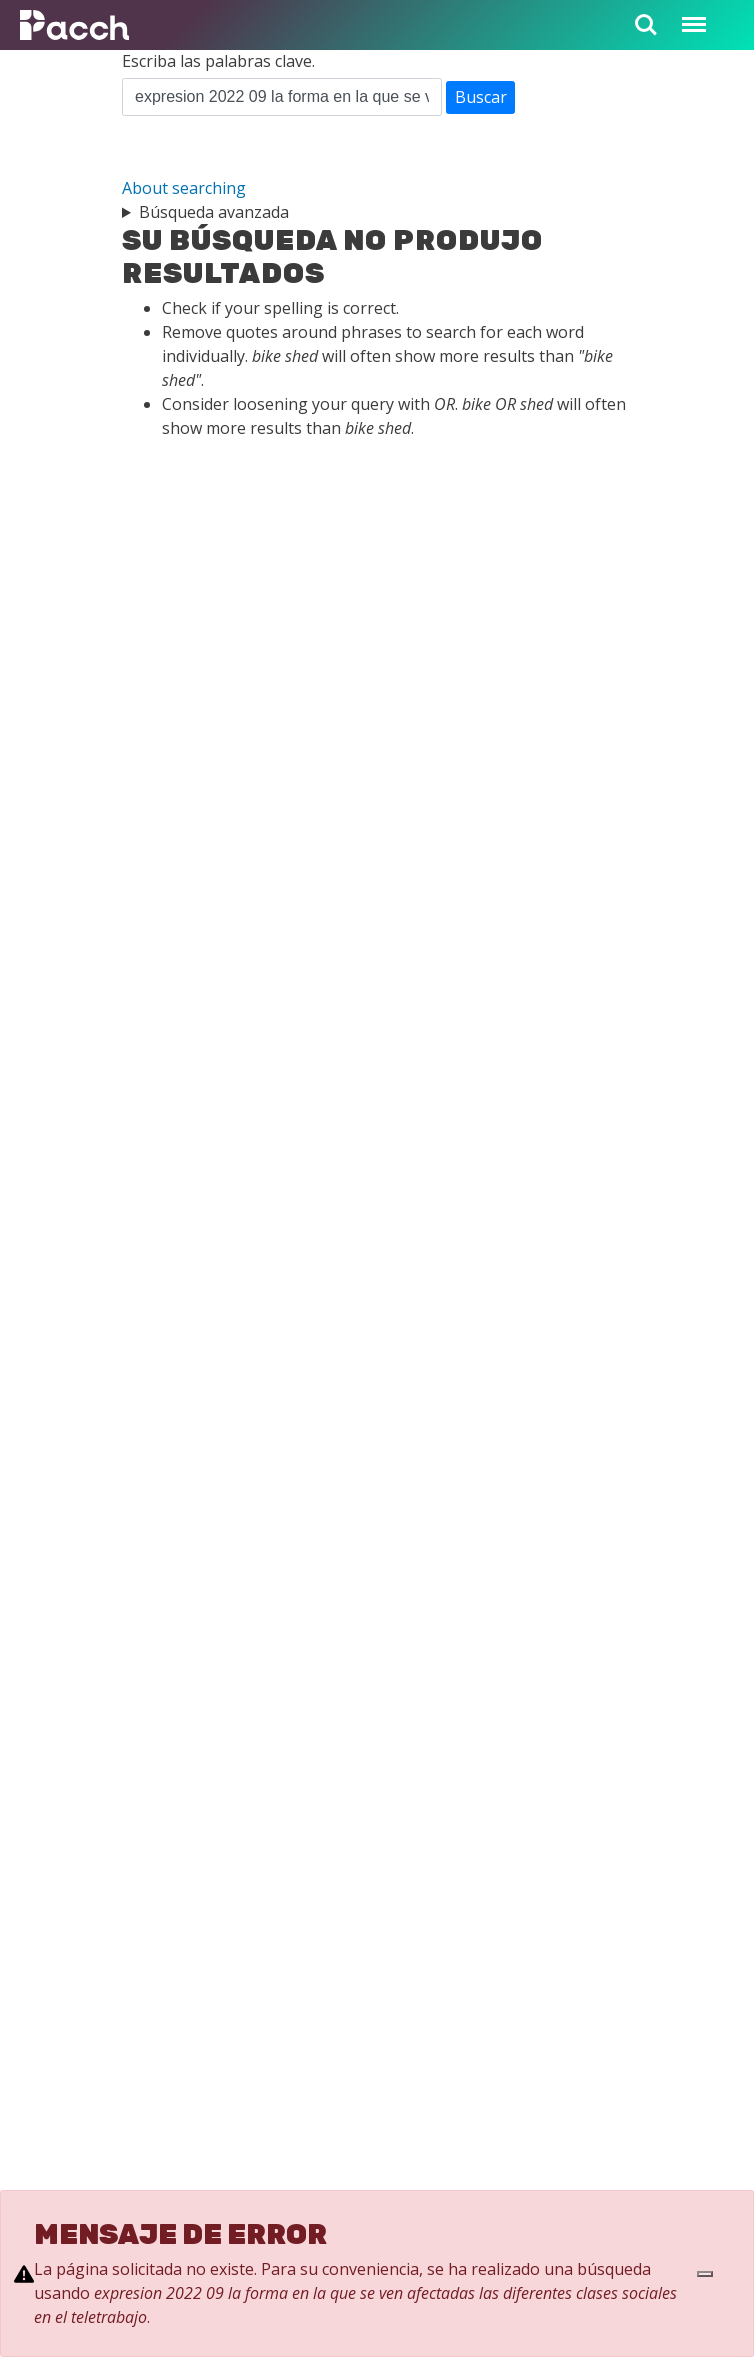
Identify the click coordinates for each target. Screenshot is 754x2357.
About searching (184, 188)
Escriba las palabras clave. (218, 61)
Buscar (481, 97)
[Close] (705, 2274)
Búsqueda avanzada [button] (214, 212)
